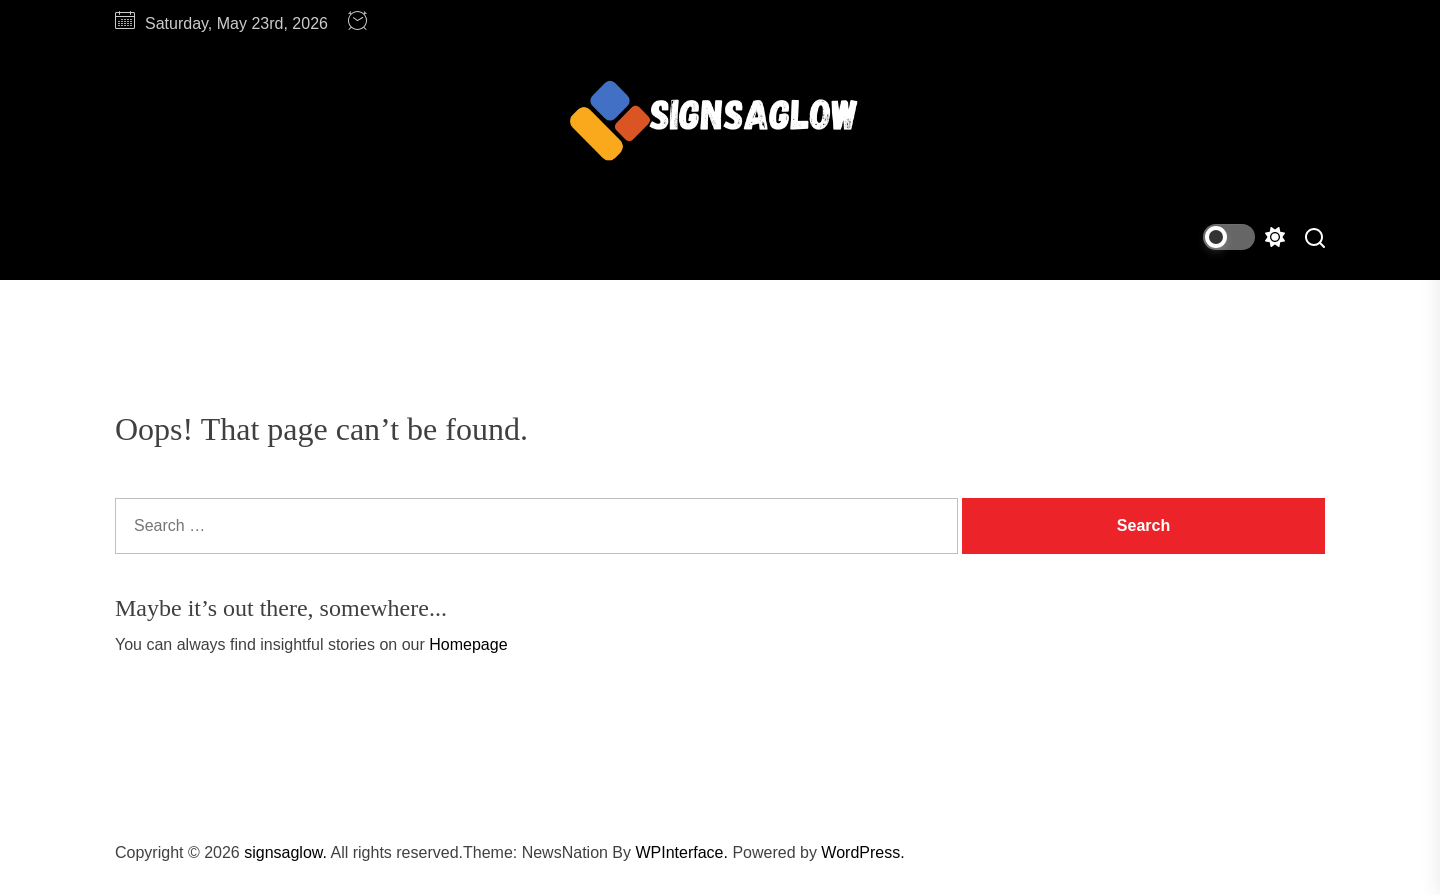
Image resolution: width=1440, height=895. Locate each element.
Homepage (468, 644)
